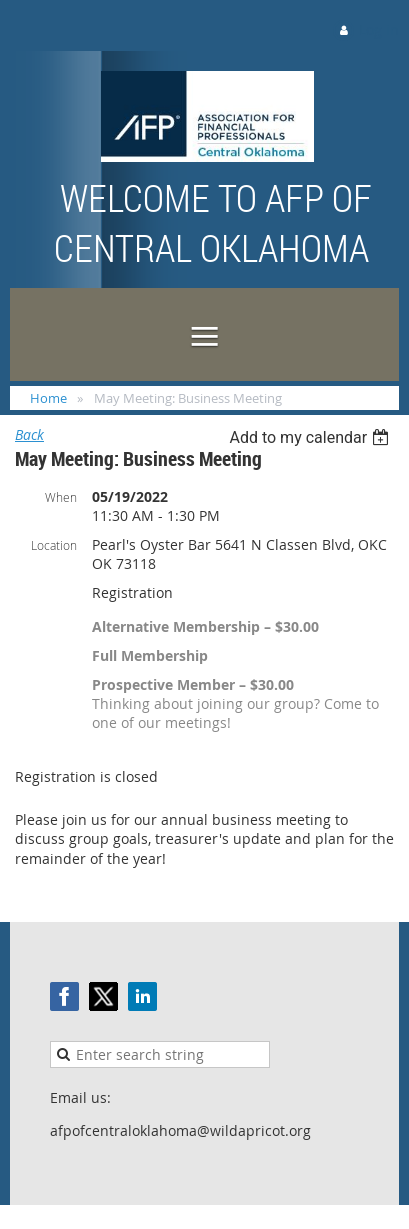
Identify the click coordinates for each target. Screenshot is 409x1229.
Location (54, 545)
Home (48, 398)
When (61, 497)
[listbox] (311, 437)
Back (29, 434)
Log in (379, 29)
